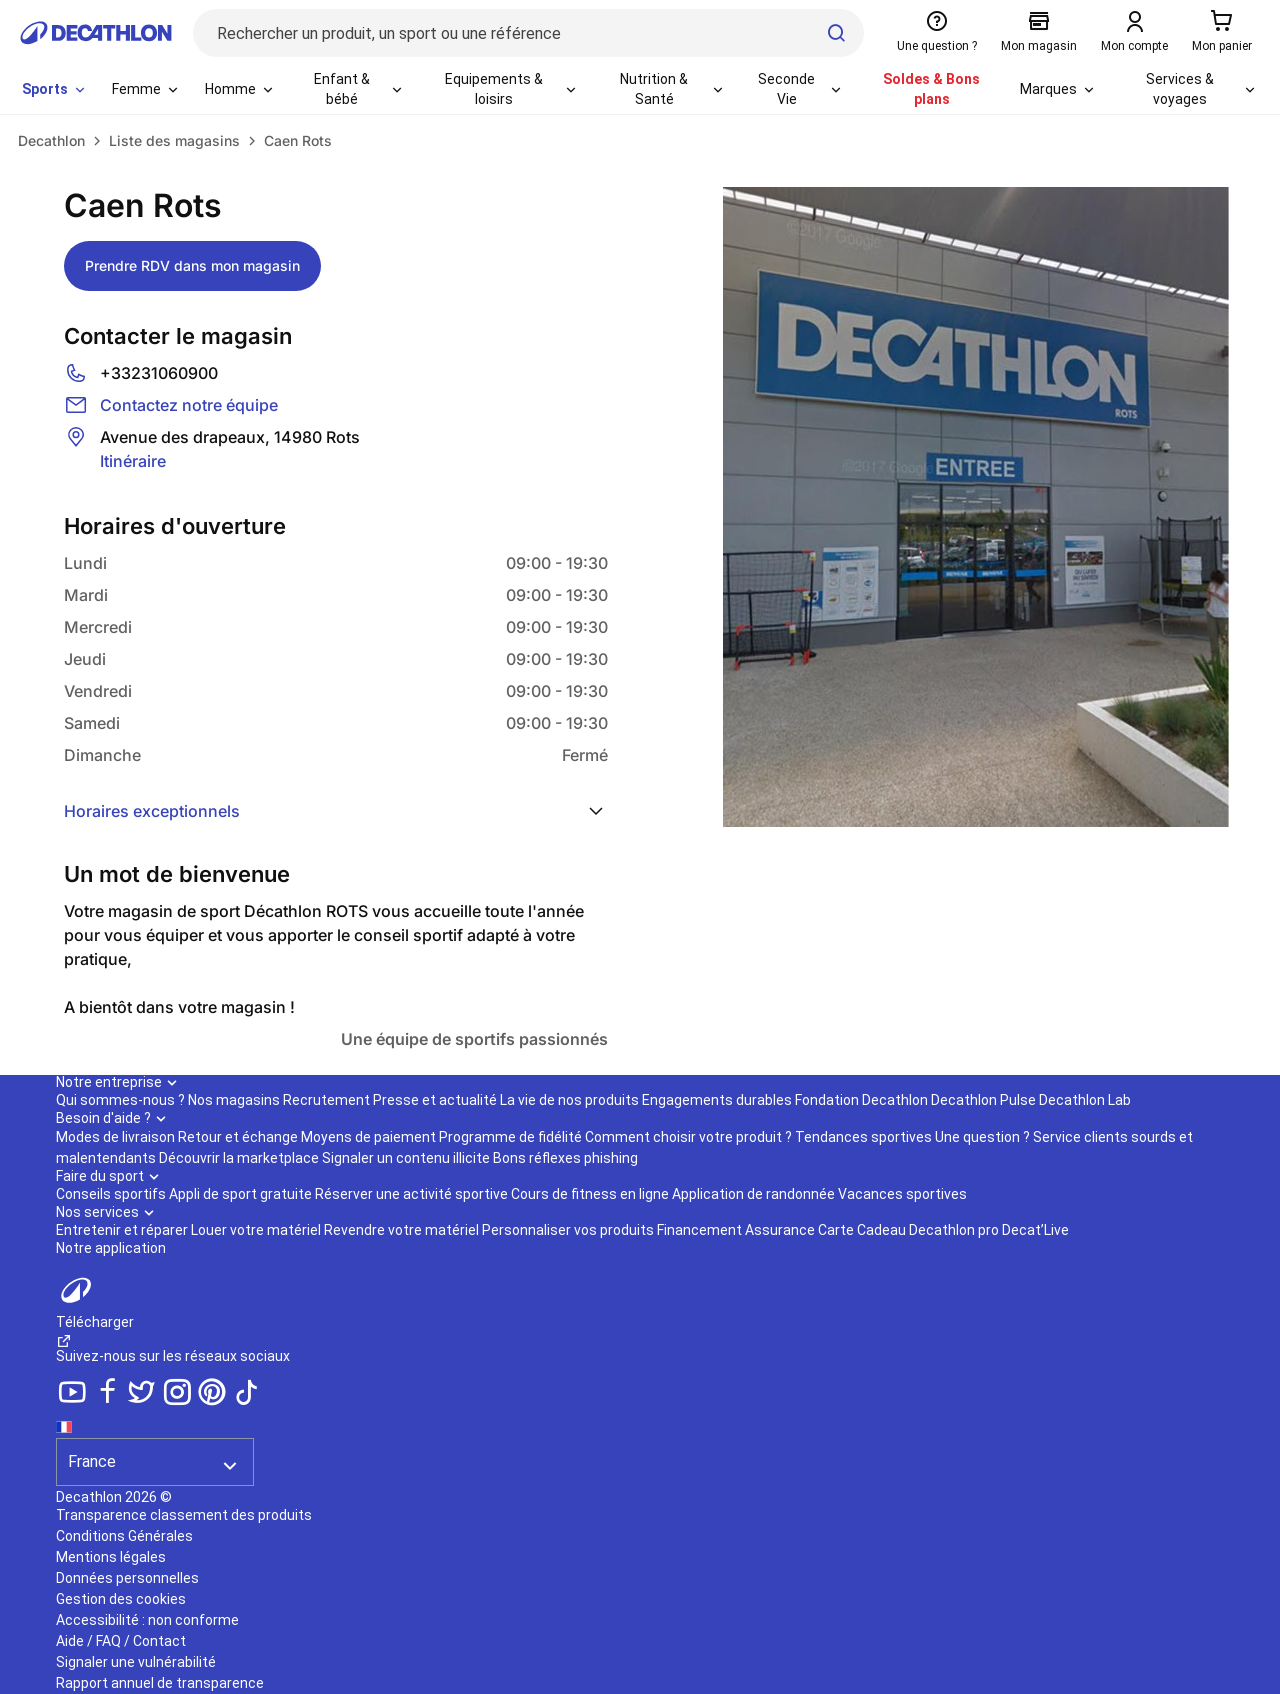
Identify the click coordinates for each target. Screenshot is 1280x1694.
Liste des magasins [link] (174, 140)
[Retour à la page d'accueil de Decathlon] (96, 33)
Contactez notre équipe (189, 405)
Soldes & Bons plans (931, 89)
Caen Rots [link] (298, 140)
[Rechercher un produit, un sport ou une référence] (528, 33)
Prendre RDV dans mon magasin (192, 265)
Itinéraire (133, 461)
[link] (51, 141)
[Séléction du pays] (155, 1450)
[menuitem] (55, 90)
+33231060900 (159, 373)
